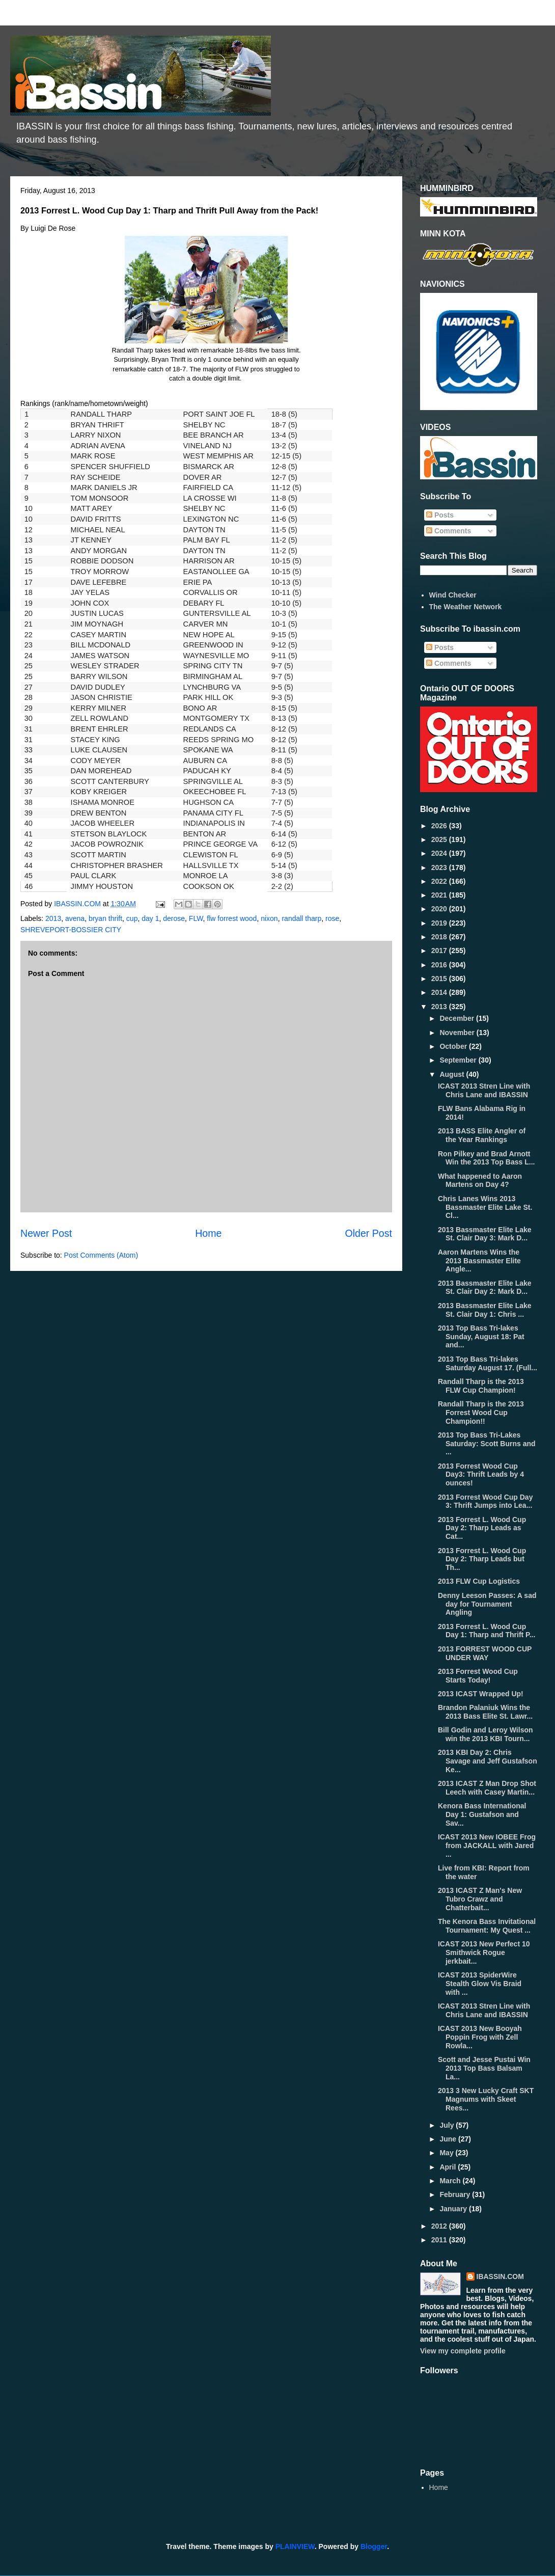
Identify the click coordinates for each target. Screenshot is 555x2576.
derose (174, 918)
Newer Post (46, 1233)
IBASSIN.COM (78, 904)
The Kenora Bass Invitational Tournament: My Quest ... (487, 1925)
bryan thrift (105, 918)
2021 (440, 895)
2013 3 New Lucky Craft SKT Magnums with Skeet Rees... (486, 2099)
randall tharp (301, 918)
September (458, 1060)
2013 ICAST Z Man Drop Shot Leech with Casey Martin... (487, 1787)
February (455, 2194)
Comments (448, 531)
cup (132, 918)
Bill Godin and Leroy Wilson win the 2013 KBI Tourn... (485, 1734)
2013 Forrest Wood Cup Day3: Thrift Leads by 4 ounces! (481, 1474)
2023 (440, 867)
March (450, 2181)
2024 (440, 853)
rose (332, 918)
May (447, 2153)
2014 (440, 992)
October (454, 1046)
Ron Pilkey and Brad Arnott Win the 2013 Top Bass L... (486, 1158)
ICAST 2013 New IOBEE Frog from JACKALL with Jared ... (487, 1845)
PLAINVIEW (295, 2546)
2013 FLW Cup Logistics (479, 1581)
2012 (440, 2226)
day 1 (150, 918)
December (457, 1018)
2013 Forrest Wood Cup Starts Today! (478, 1675)
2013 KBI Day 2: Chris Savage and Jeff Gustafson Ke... (487, 1761)
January (454, 2209)
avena (75, 918)
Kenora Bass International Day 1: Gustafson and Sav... (482, 1814)
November (457, 1032)
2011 (440, 2240)
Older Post (368, 1233)
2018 (440, 937)
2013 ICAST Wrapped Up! (480, 1694)
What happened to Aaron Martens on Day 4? (480, 1180)
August (452, 1074)
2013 (53, 918)
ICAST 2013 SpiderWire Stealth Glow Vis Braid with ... (479, 1983)
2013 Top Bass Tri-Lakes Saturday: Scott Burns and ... (487, 1443)
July (447, 2125)
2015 (440, 978)
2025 (440, 839)
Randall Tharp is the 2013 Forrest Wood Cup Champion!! (481, 1412)
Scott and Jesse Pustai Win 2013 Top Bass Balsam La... (484, 2068)
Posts (440, 515)
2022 (440, 881)
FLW (196, 918)
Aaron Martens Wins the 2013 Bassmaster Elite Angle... (479, 1260)
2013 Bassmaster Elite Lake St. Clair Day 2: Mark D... (485, 1287)
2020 (440, 909)
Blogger (373, 2546)
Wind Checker (453, 595)
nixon (269, 918)
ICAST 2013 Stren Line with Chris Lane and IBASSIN (484, 1090)
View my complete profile (463, 2351)
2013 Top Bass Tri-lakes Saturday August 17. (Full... (487, 1363)
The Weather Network (465, 607)
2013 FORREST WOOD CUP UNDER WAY (485, 1653)
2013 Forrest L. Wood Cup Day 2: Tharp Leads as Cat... (482, 1528)
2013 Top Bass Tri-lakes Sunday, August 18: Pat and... (481, 1336)
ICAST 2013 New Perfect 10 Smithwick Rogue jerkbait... (484, 1952)
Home (208, 1233)
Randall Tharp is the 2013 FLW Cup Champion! (481, 1385)
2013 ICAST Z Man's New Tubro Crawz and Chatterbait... (480, 1899)
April (448, 2167)
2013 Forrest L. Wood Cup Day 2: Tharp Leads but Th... (482, 1559)
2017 (440, 950)
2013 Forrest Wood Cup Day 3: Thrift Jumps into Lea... (485, 1501)
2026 (440, 826)
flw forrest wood (232, 918)
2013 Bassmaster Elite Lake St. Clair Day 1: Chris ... (485, 1309)
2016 (440, 965)
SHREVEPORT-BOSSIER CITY (70, 930)
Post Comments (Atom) (101, 1255)
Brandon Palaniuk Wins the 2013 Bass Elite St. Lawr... (485, 1711)
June (448, 2139)
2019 (440, 923)
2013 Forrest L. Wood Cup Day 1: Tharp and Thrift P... (486, 1630)
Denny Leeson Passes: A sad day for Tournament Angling (487, 1604)
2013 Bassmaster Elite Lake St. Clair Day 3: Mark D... (485, 1234)
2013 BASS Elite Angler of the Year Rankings (481, 1135)
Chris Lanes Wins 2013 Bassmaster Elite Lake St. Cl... (485, 1207)
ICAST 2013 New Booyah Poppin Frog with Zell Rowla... (480, 2037)
